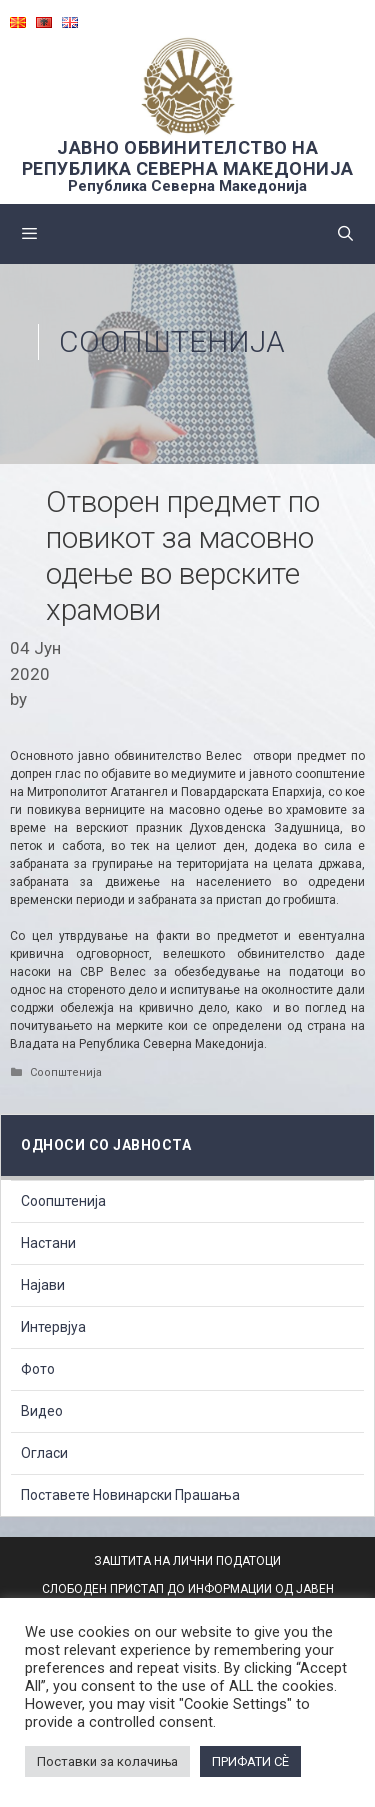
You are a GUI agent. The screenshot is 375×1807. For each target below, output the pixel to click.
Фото (38, 1369)
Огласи (44, 1453)
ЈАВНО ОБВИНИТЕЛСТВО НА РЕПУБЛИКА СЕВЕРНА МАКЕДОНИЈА (188, 158)
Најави (43, 1285)
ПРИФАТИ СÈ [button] (250, 1761)
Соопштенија (172, 341)
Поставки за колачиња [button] (107, 1761)
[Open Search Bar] (345, 234)
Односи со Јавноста (106, 1145)
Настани (48, 1243)
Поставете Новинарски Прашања (130, 1495)
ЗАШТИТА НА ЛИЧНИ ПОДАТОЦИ (187, 1561)
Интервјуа (53, 1327)
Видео (42, 1411)
